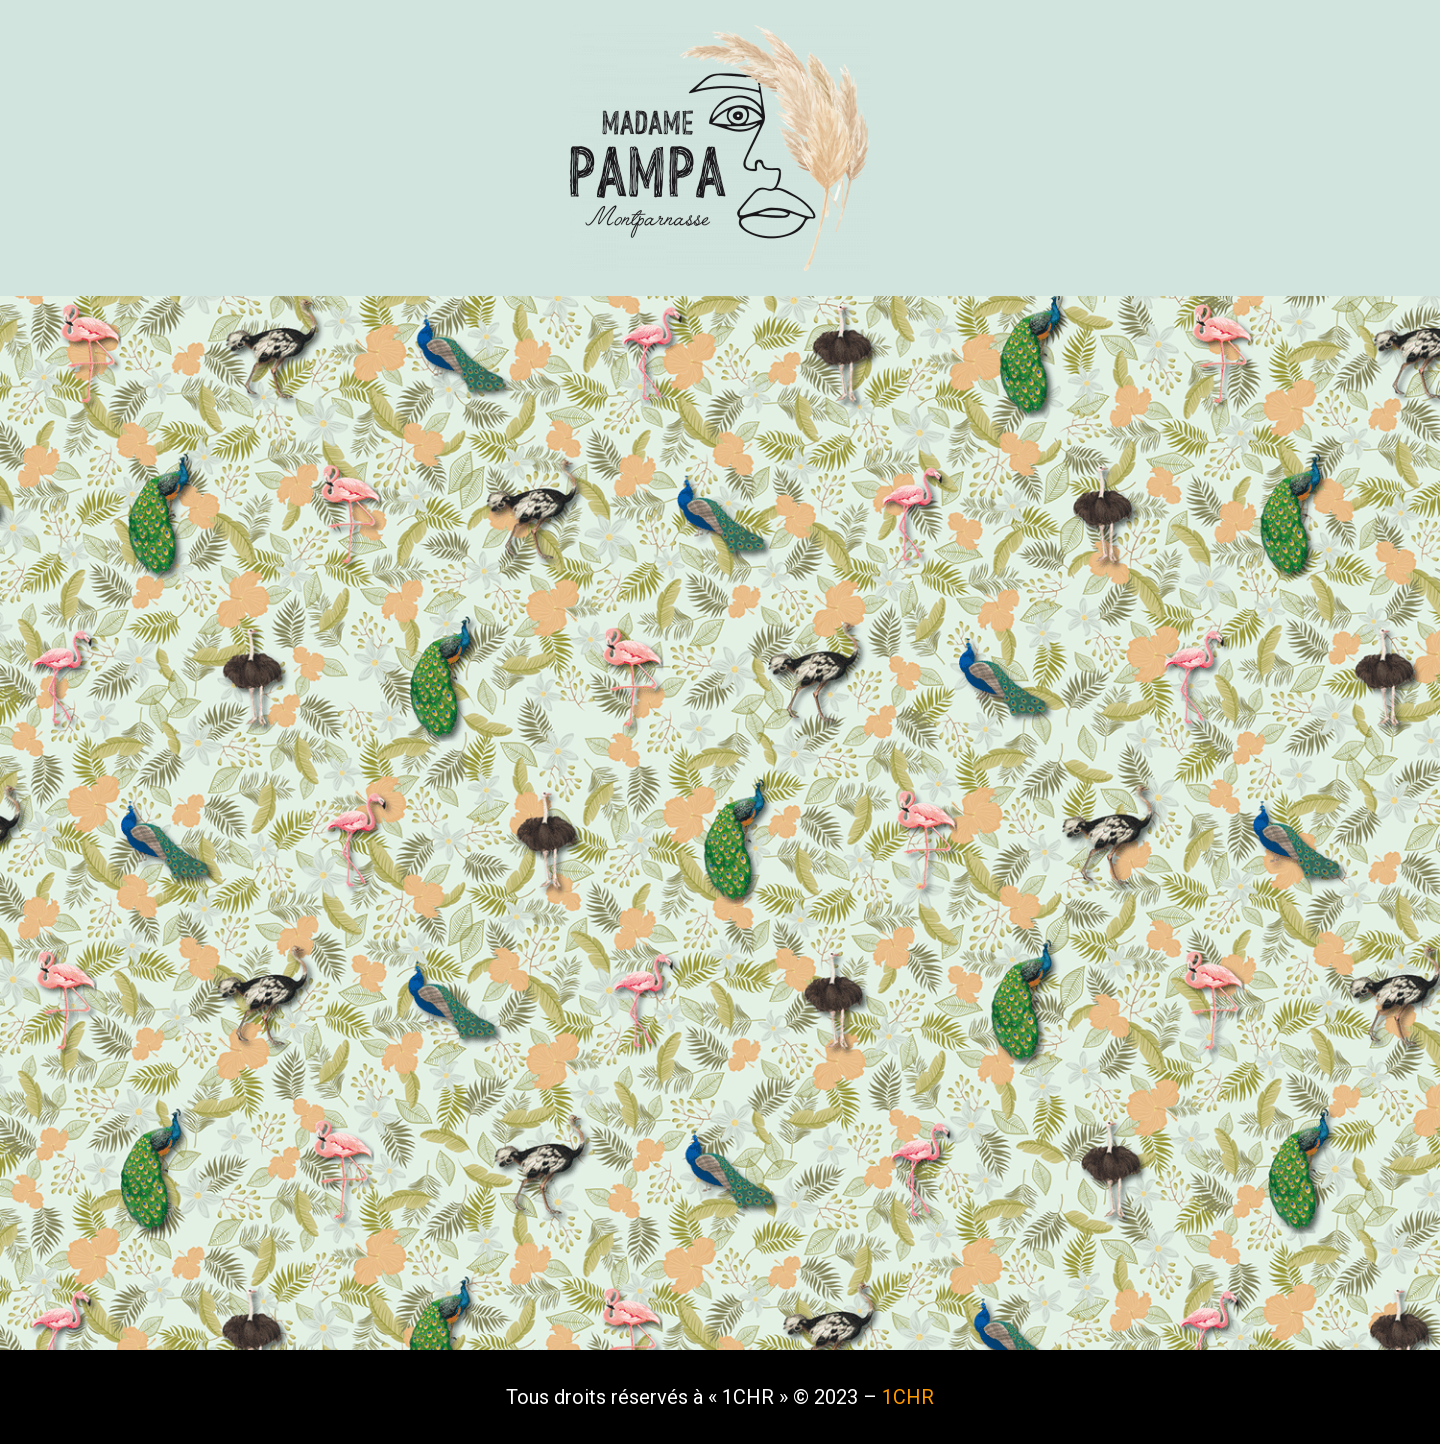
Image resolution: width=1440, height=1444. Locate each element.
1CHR (908, 1397)
